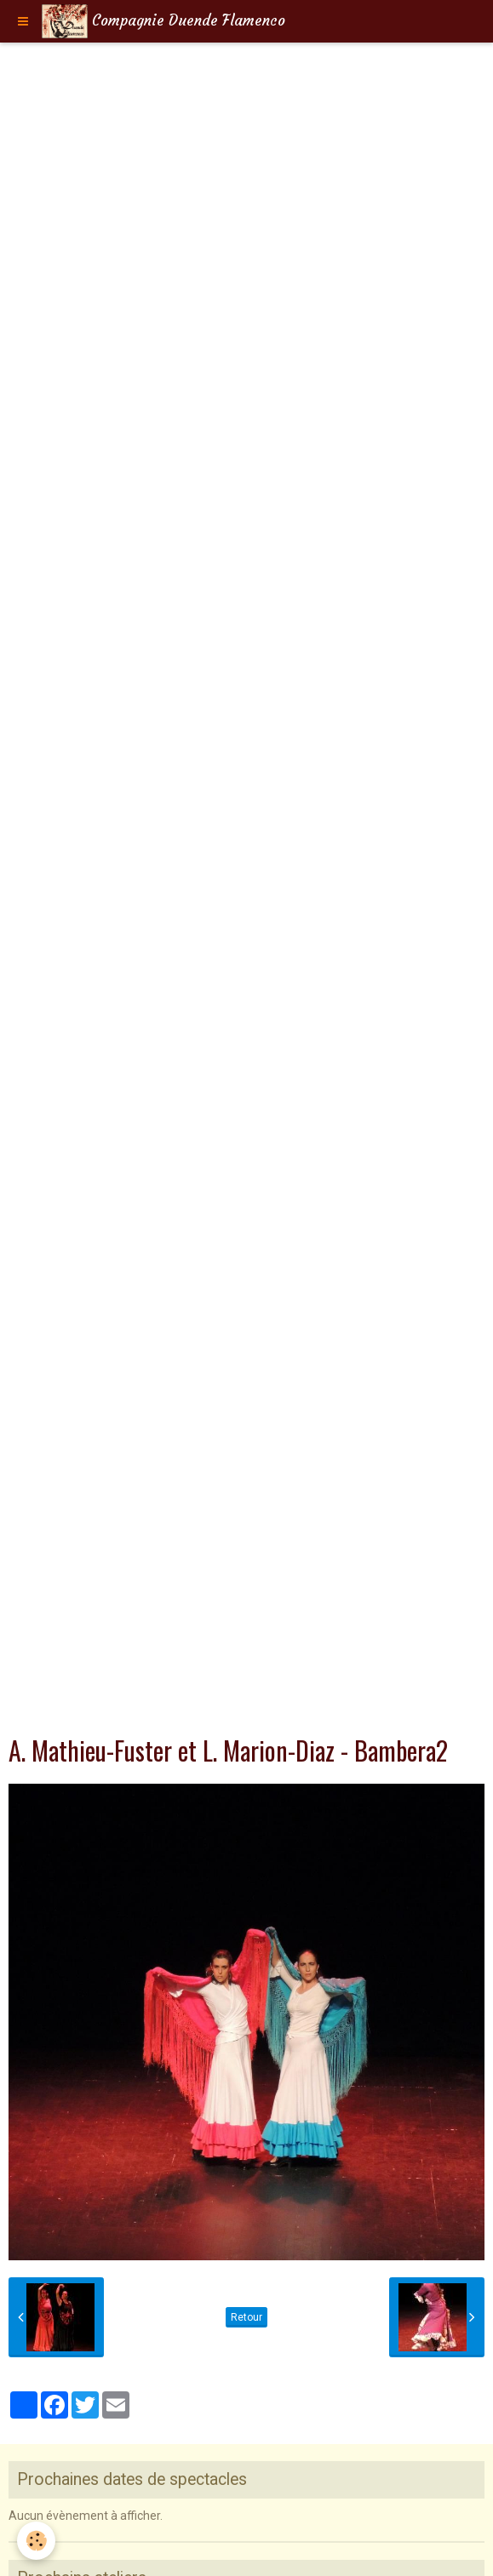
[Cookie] (36, 2541)
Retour (246, 2317)
